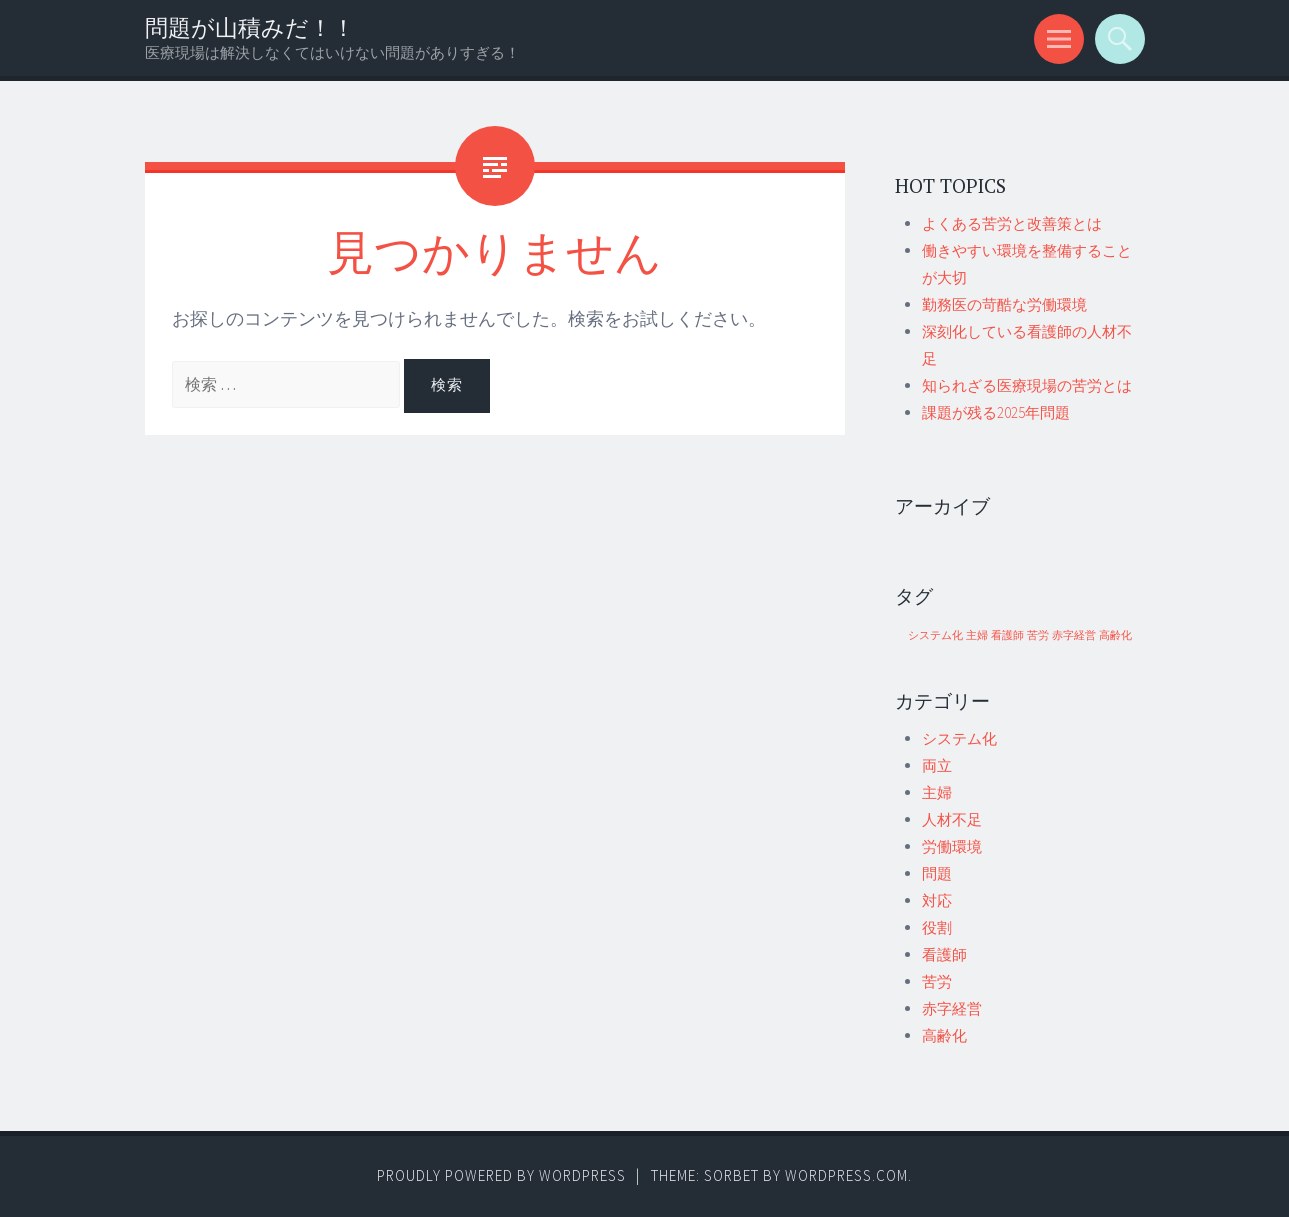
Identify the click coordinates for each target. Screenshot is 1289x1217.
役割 (937, 927)
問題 (937, 873)
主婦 (937, 792)
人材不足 (952, 819)
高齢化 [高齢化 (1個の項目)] (1115, 635)
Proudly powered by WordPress (501, 1175)
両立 (937, 765)
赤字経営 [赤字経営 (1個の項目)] (1074, 635)
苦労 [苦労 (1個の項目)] (1038, 635)
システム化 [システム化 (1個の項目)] (935, 635)
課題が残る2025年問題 (996, 412)
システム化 (959, 738)
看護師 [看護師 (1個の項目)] (1007, 635)
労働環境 (952, 846)
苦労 (937, 981)
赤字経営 (952, 1008)
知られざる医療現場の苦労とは (1027, 385)
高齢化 (944, 1035)
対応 (937, 900)
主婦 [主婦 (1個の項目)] (977, 635)
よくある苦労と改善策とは (1012, 223)
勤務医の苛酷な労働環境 (1004, 304)
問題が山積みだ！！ (250, 27)
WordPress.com (846, 1175)
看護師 (944, 954)
